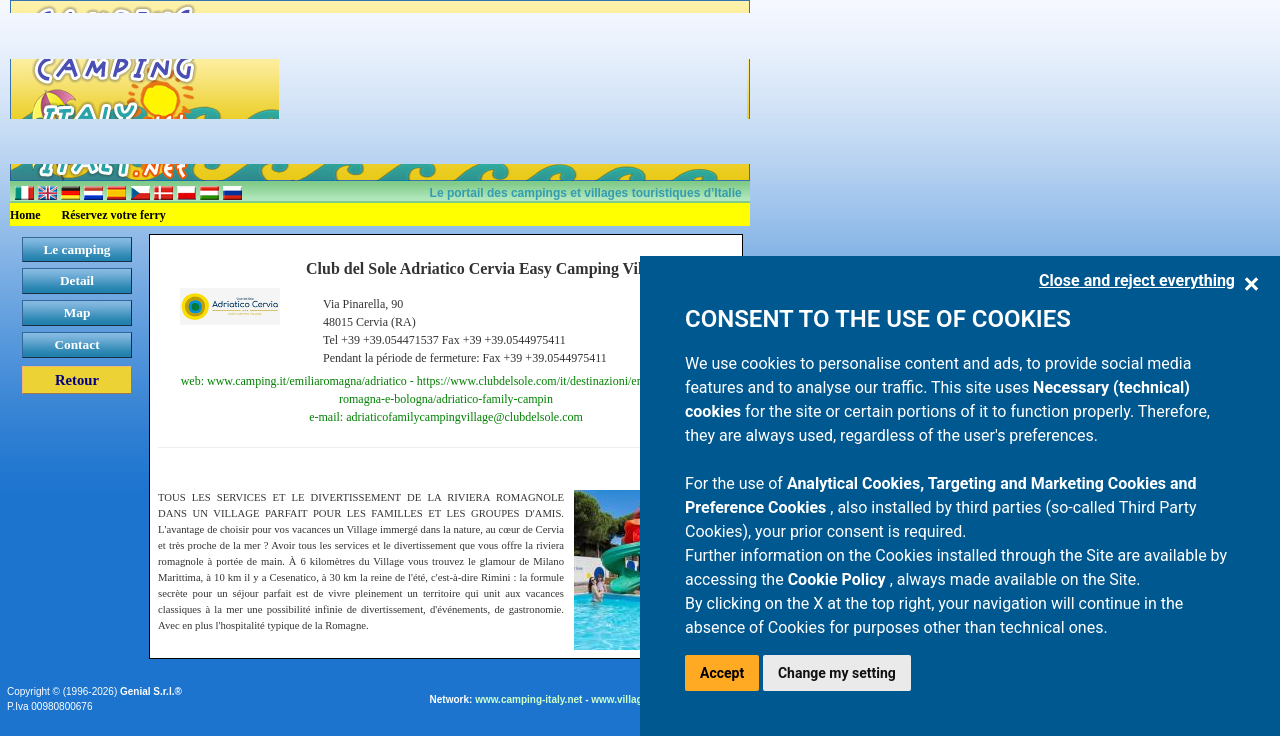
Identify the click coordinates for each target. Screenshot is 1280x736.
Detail (77, 280)
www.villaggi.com (633, 699)
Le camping (76, 249)
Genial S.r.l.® (151, 691)
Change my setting (837, 673)
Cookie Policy (839, 579)
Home (25, 215)
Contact (76, 344)
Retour (77, 380)
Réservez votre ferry (114, 215)
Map (77, 312)
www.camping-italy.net (528, 699)
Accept (722, 673)
